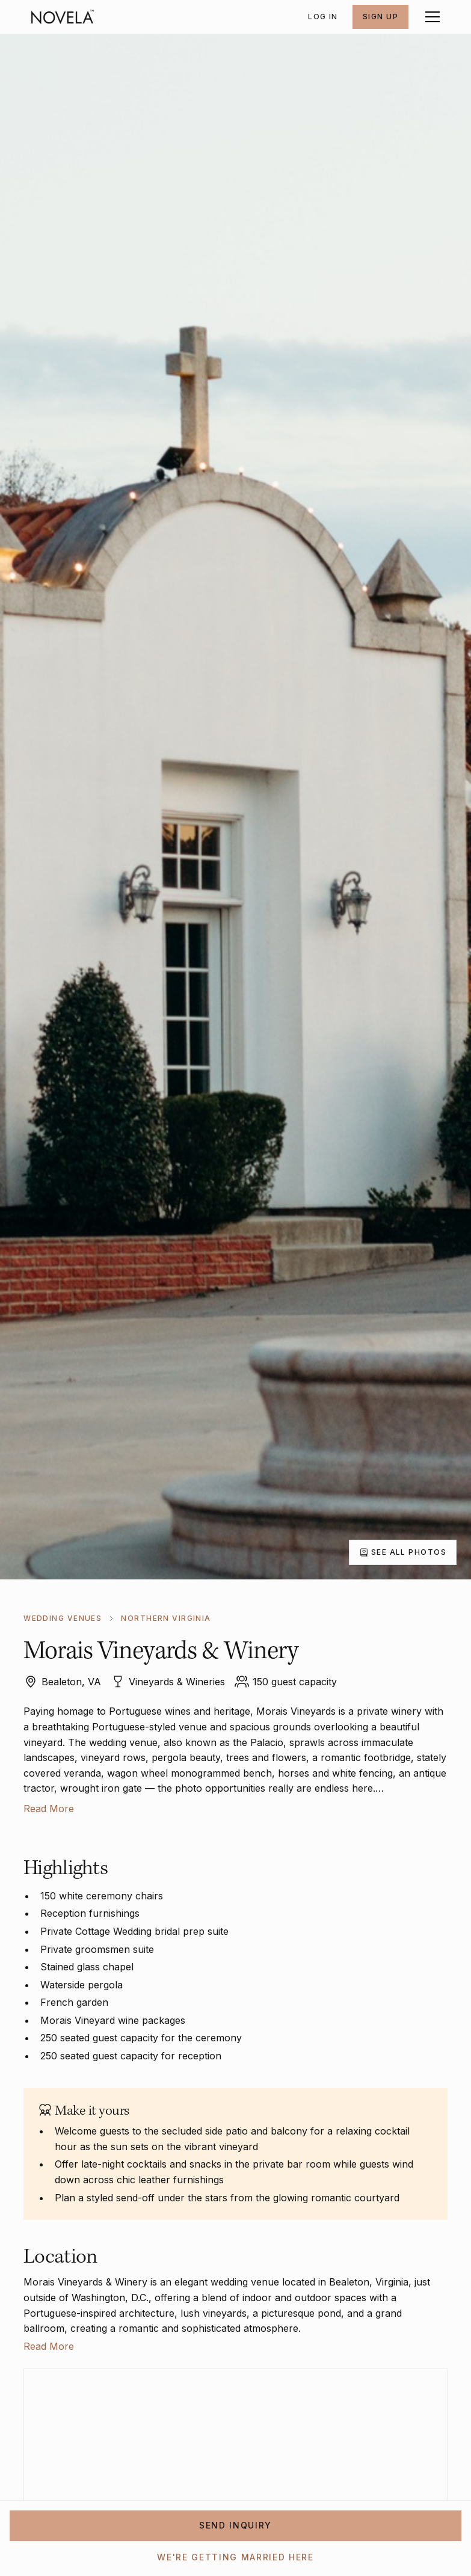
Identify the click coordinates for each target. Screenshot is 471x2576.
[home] (62, 16)
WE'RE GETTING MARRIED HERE (235, 2557)
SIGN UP (380, 16)
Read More (48, 1809)
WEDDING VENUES (62, 1618)
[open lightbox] (403, 1552)
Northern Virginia (166, 1618)
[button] (430, 16)
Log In (323, 16)
